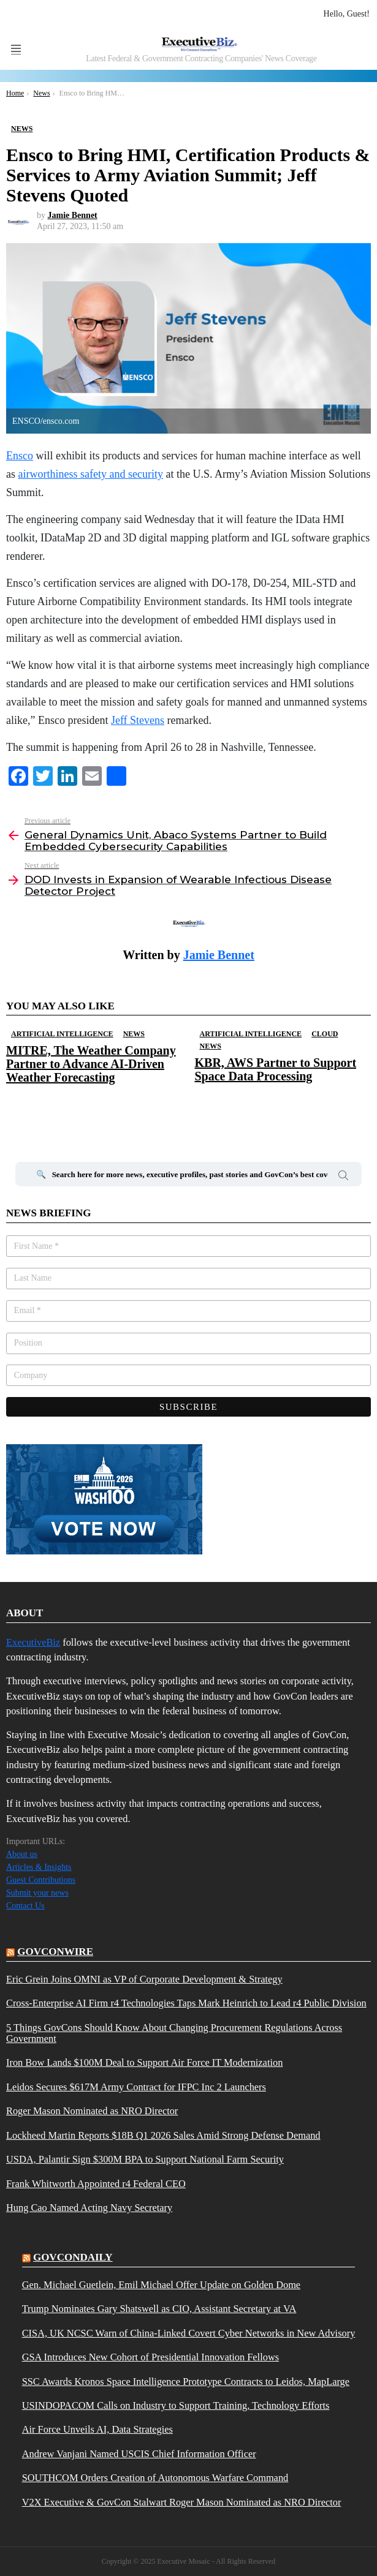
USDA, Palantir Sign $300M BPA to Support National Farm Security (145, 2159)
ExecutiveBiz (33, 1642)
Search (343, 1177)
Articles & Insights (39, 1867)
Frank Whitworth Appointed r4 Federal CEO (96, 2184)
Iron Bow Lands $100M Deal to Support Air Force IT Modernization (144, 2062)
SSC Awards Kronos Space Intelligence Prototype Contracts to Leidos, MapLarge (185, 2381)
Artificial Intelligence (62, 1034)
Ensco (19, 456)
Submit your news (37, 1892)
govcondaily (73, 2257)
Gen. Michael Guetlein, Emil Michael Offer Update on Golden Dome (161, 2285)
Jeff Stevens (137, 720)
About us (21, 1854)
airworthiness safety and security (90, 474)
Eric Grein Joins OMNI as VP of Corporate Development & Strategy (144, 1979)
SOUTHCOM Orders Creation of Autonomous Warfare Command (155, 2478)
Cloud (324, 1034)
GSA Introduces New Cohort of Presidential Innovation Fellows (150, 2357)
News (134, 1034)
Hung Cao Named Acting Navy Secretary (89, 2207)
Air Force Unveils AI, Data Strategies (97, 2429)
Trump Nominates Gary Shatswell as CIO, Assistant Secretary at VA (159, 2308)
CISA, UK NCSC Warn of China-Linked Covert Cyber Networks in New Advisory (189, 2333)
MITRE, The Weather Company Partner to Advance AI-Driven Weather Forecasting (91, 1064)
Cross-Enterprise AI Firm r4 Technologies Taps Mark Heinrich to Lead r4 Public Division (186, 2003)
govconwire (55, 1951)
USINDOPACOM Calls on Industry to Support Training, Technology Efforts (176, 2405)
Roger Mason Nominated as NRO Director (92, 2111)
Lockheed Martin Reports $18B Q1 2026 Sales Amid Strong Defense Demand (163, 2135)
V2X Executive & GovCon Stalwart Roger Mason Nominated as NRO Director (181, 2502)
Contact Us (25, 1905)
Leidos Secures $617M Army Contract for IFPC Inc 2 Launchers (136, 2087)
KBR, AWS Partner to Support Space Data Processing (276, 1069)
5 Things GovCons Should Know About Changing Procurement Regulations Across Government (174, 2033)
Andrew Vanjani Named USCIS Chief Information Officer (139, 2454)
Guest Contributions (40, 1880)
